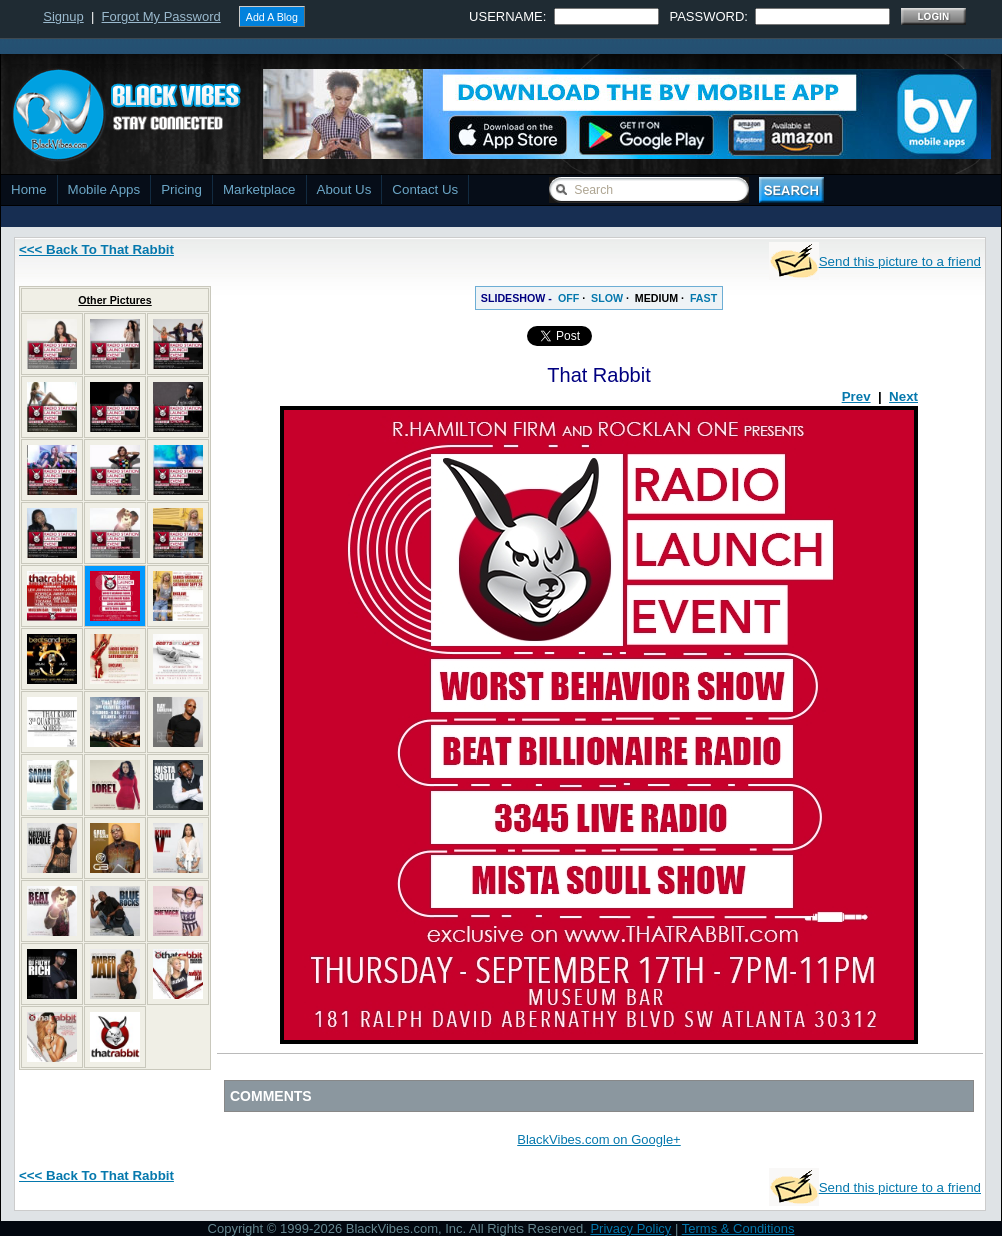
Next (903, 396)
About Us (344, 189)
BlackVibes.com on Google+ (598, 1139)
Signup (63, 16)
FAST (703, 298)
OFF (568, 298)
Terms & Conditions (738, 1228)
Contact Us (425, 189)
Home (29, 189)
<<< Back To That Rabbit (96, 249)
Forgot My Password (161, 16)
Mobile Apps (104, 189)
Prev (856, 396)
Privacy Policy (630, 1228)
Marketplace (259, 189)
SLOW (607, 298)
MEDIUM (656, 298)
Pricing (181, 189)
